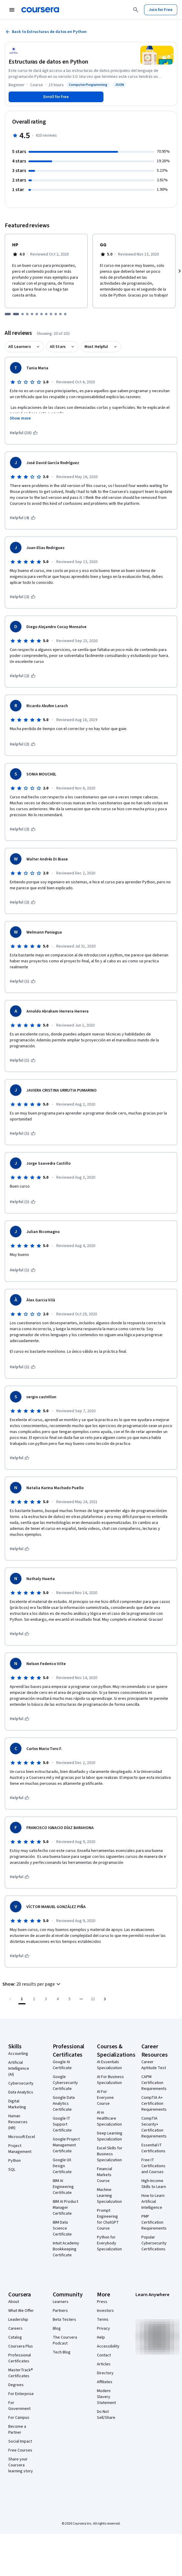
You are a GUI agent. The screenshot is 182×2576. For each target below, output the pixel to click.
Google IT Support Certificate (62, 2124)
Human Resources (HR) (18, 2122)
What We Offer (21, 2311)
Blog (57, 2328)
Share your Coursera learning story (20, 2465)
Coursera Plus (20, 2346)
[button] (32, 1984)
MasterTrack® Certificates (20, 2373)
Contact (104, 2355)
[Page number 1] (22, 1999)
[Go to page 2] (33, 1999)
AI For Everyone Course (105, 2098)
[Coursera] (40, 10)
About (13, 2302)
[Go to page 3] (45, 1999)
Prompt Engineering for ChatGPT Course (108, 2219)
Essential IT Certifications (153, 2148)
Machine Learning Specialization (109, 2196)
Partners (60, 2311)
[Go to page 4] (57, 1999)
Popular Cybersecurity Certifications (154, 2243)
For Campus (18, 2418)
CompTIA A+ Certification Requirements (154, 2103)
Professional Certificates (19, 2358)
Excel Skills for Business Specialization (109, 2154)
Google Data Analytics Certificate (64, 2103)
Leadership (18, 2320)
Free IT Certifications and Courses (153, 2166)
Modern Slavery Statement (106, 2397)
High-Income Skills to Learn (153, 2184)
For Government (19, 2406)
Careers (15, 2328)
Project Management (19, 2149)
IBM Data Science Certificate (62, 2228)
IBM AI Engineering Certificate (63, 2187)
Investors (105, 2311)
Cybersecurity (20, 2083)
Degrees (16, 2385)
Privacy (103, 2328)
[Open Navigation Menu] (12, 10)
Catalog (15, 2337)
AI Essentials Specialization (109, 2065)
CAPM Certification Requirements (154, 2083)
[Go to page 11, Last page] (93, 1999)
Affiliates (104, 2382)
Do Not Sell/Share (106, 2415)
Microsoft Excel (21, 2137)
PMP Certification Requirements (154, 2222)
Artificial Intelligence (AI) (18, 2068)
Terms (102, 2320)
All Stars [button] (58, 347)
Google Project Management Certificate (66, 2145)
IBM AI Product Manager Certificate (65, 2207)
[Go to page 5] (69, 1999)
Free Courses (20, 2450)
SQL (11, 2170)
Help (101, 2337)
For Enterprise (21, 2394)
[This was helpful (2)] (22, 596)
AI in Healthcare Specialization (109, 2118)
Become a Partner (17, 2429)
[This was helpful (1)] (22, 981)
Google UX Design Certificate (62, 2166)
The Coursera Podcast (65, 2340)
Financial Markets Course (104, 2175)
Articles (104, 2364)
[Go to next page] (105, 1999)
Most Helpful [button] (96, 347)
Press (102, 2302)
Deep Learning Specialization (109, 2136)
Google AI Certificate (62, 2065)
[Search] (136, 10)
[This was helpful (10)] (23, 432)
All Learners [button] (19, 347)
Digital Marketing (17, 2104)
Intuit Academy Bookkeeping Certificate (66, 2249)
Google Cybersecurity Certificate (65, 2083)
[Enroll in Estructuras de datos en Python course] (56, 97)
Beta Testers (64, 2320)
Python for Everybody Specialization (109, 2243)
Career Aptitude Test (153, 2065)
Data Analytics (20, 2092)
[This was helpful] (19, 1457)
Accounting (18, 2054)
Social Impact (20, 2441)
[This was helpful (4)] (22, 517)
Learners (60, 2302)
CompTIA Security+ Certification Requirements (154, 2127)
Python (14, 2161)
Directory (105, 2373)
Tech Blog (62, 2352)
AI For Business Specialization (110, 2080)
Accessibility (108, 2346)
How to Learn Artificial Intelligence (153, 2202)
